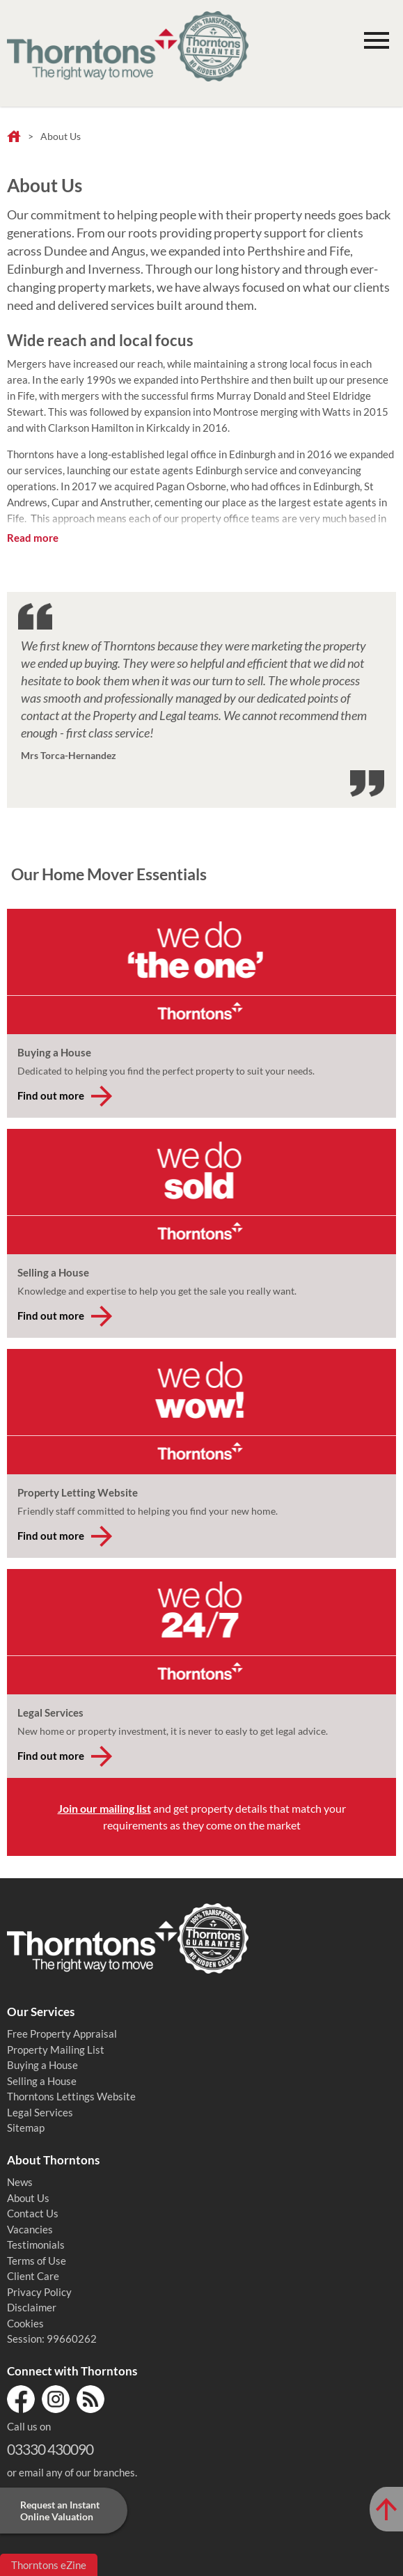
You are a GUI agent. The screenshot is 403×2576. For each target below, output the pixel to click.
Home (14, 137)
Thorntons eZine (48, 2565)
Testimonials (36, 2244)
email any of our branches (77, 2472)
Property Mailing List (55, 2049)
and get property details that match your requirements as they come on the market (202, 1817)
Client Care (33, 2276)
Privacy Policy (39, 2292)
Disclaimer (31, 2307)
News (20, 2182)
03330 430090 (50, 2449)
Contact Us (32, 2213)
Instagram (56, 2399)
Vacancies (30, 2229)
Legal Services (40, 2112)
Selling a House (42, 2081)
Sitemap (26, 2127)
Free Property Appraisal (62, 2033)
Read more (32, 537)
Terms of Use (36, 2260)
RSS (90, 2399)
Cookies (25, 2323)
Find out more (50, 1095)
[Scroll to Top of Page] (386, 2509)
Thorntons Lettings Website (71, 2096)
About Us (28, 2198)
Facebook (21, 2399)
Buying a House (42, 2065)
